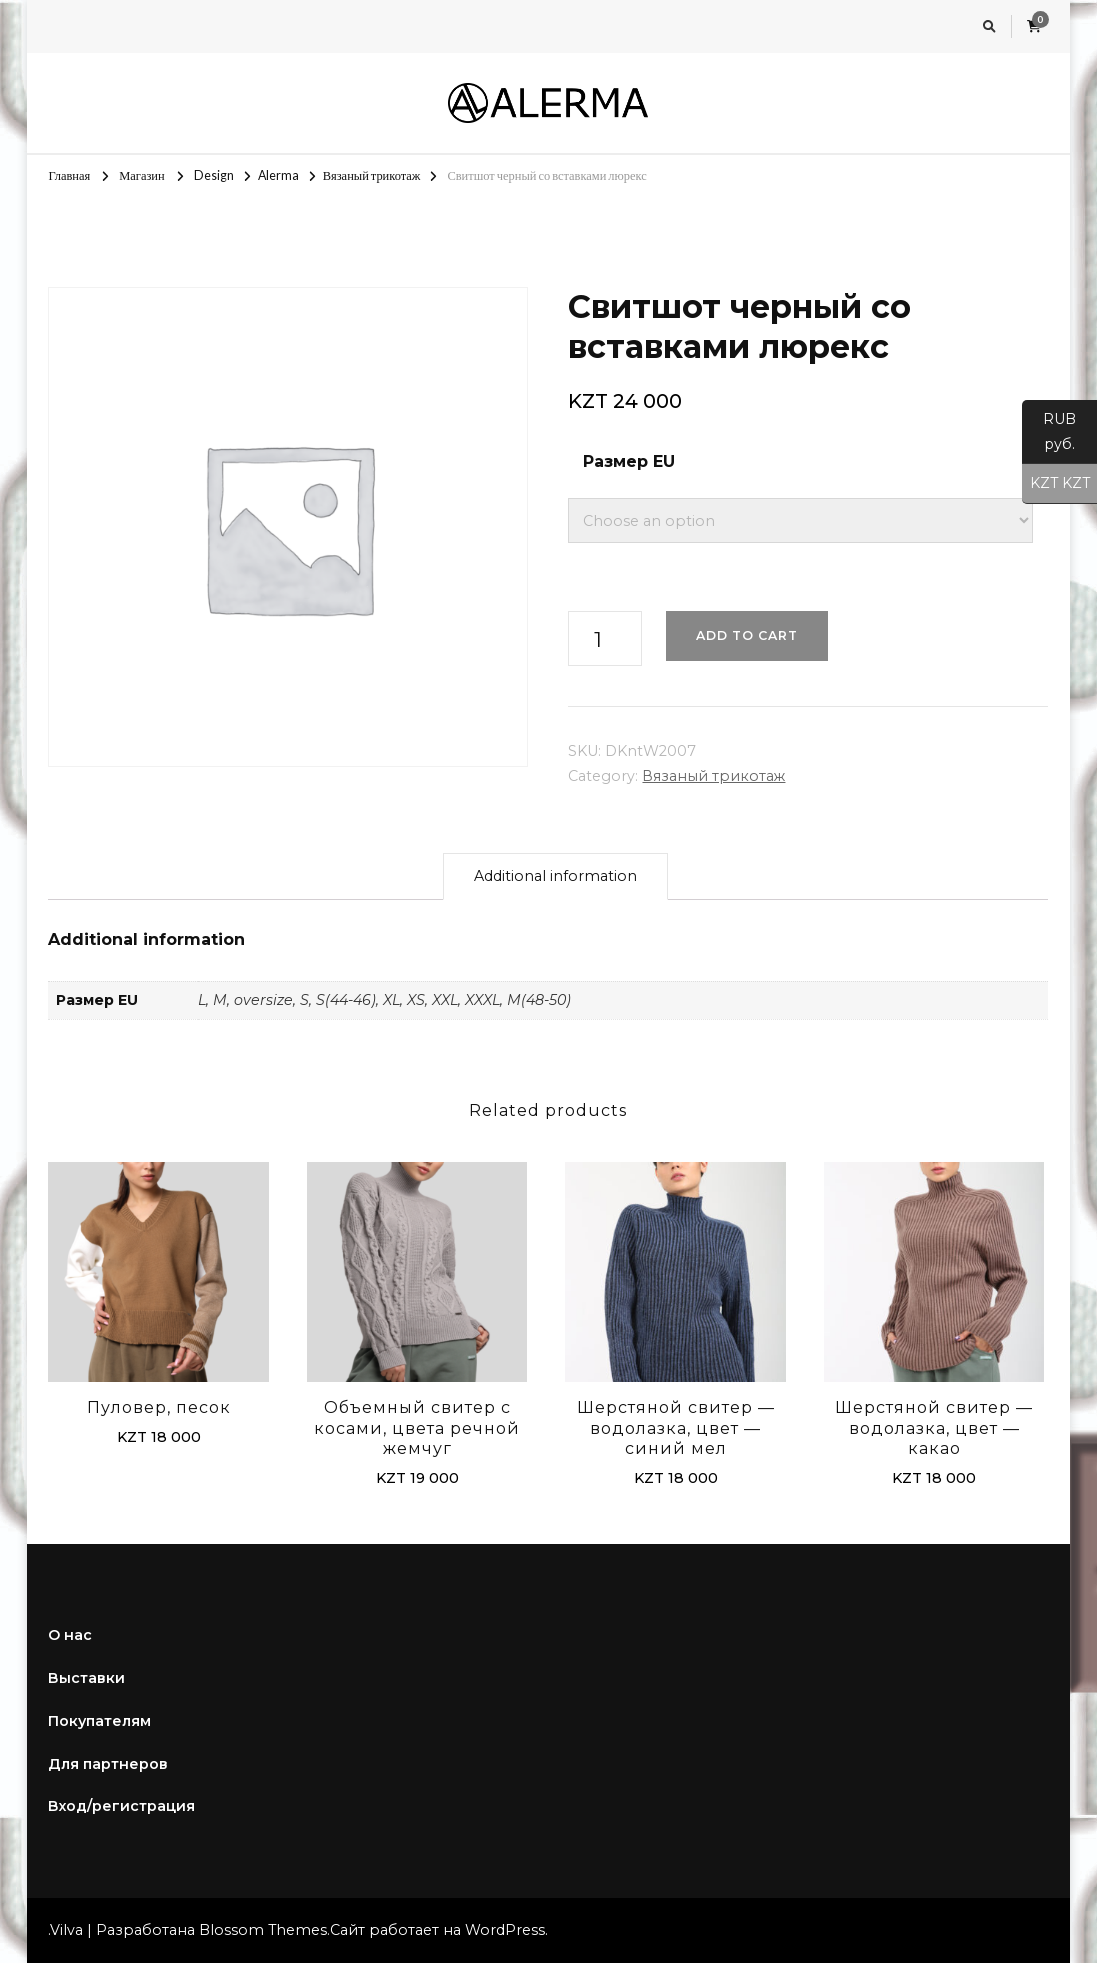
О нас (70, 1635)
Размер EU (629, 461)
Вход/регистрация (121, 1806)
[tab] (555, 876)
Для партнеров (108, 1764)
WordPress (505, 1930)
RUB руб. (1049, 437)
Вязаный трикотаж (713, 776)
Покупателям (99, 1721)
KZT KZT (1056, 484)
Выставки (86, 1678)
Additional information (555, 876)
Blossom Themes (263, 1930)
